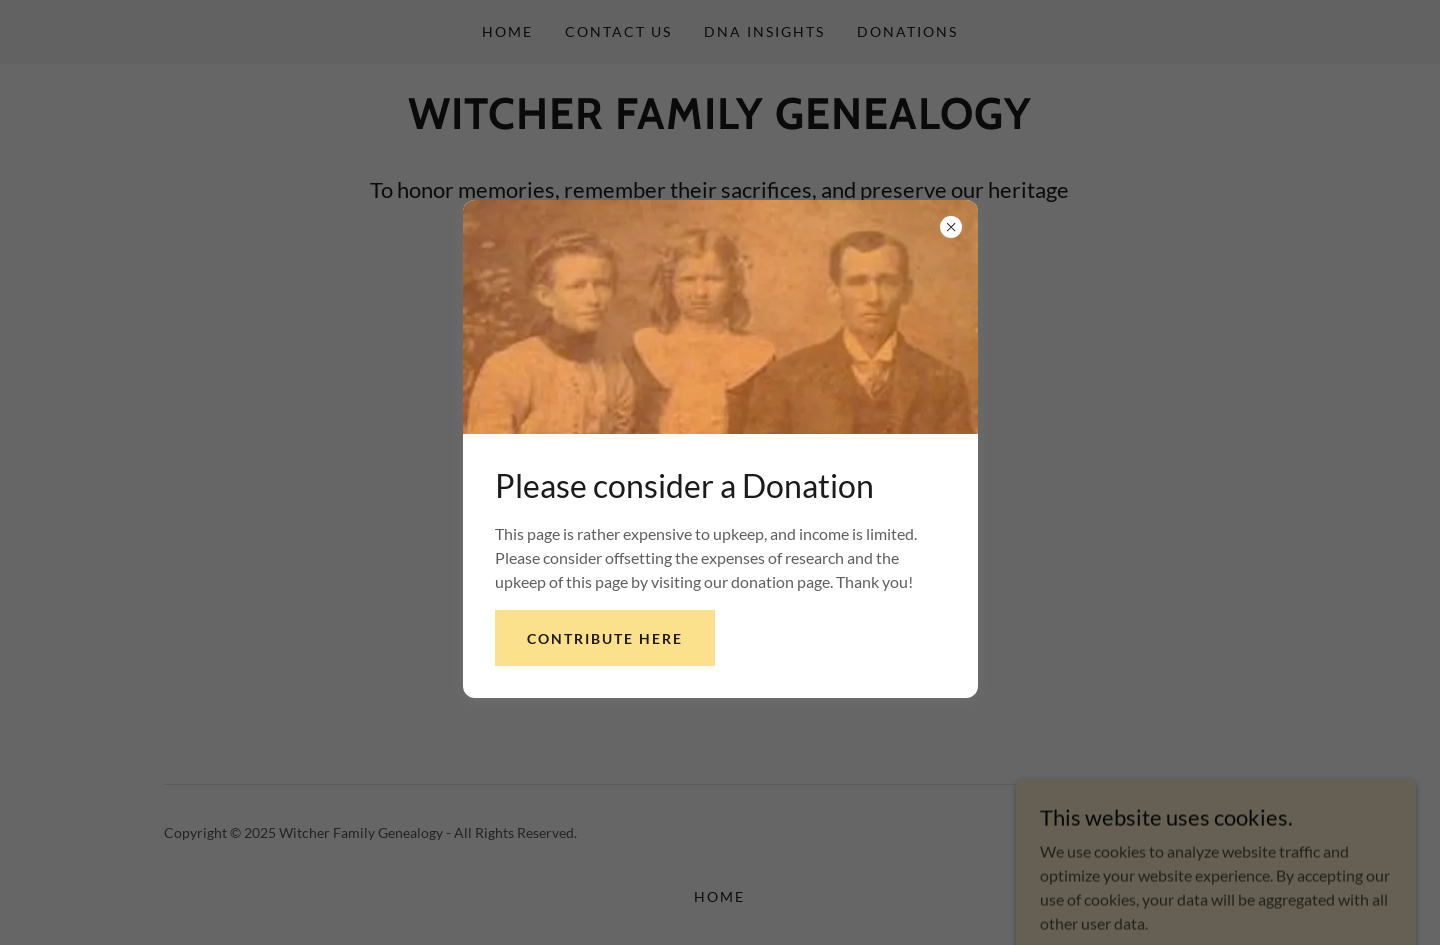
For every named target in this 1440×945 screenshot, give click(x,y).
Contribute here (605, 638)
